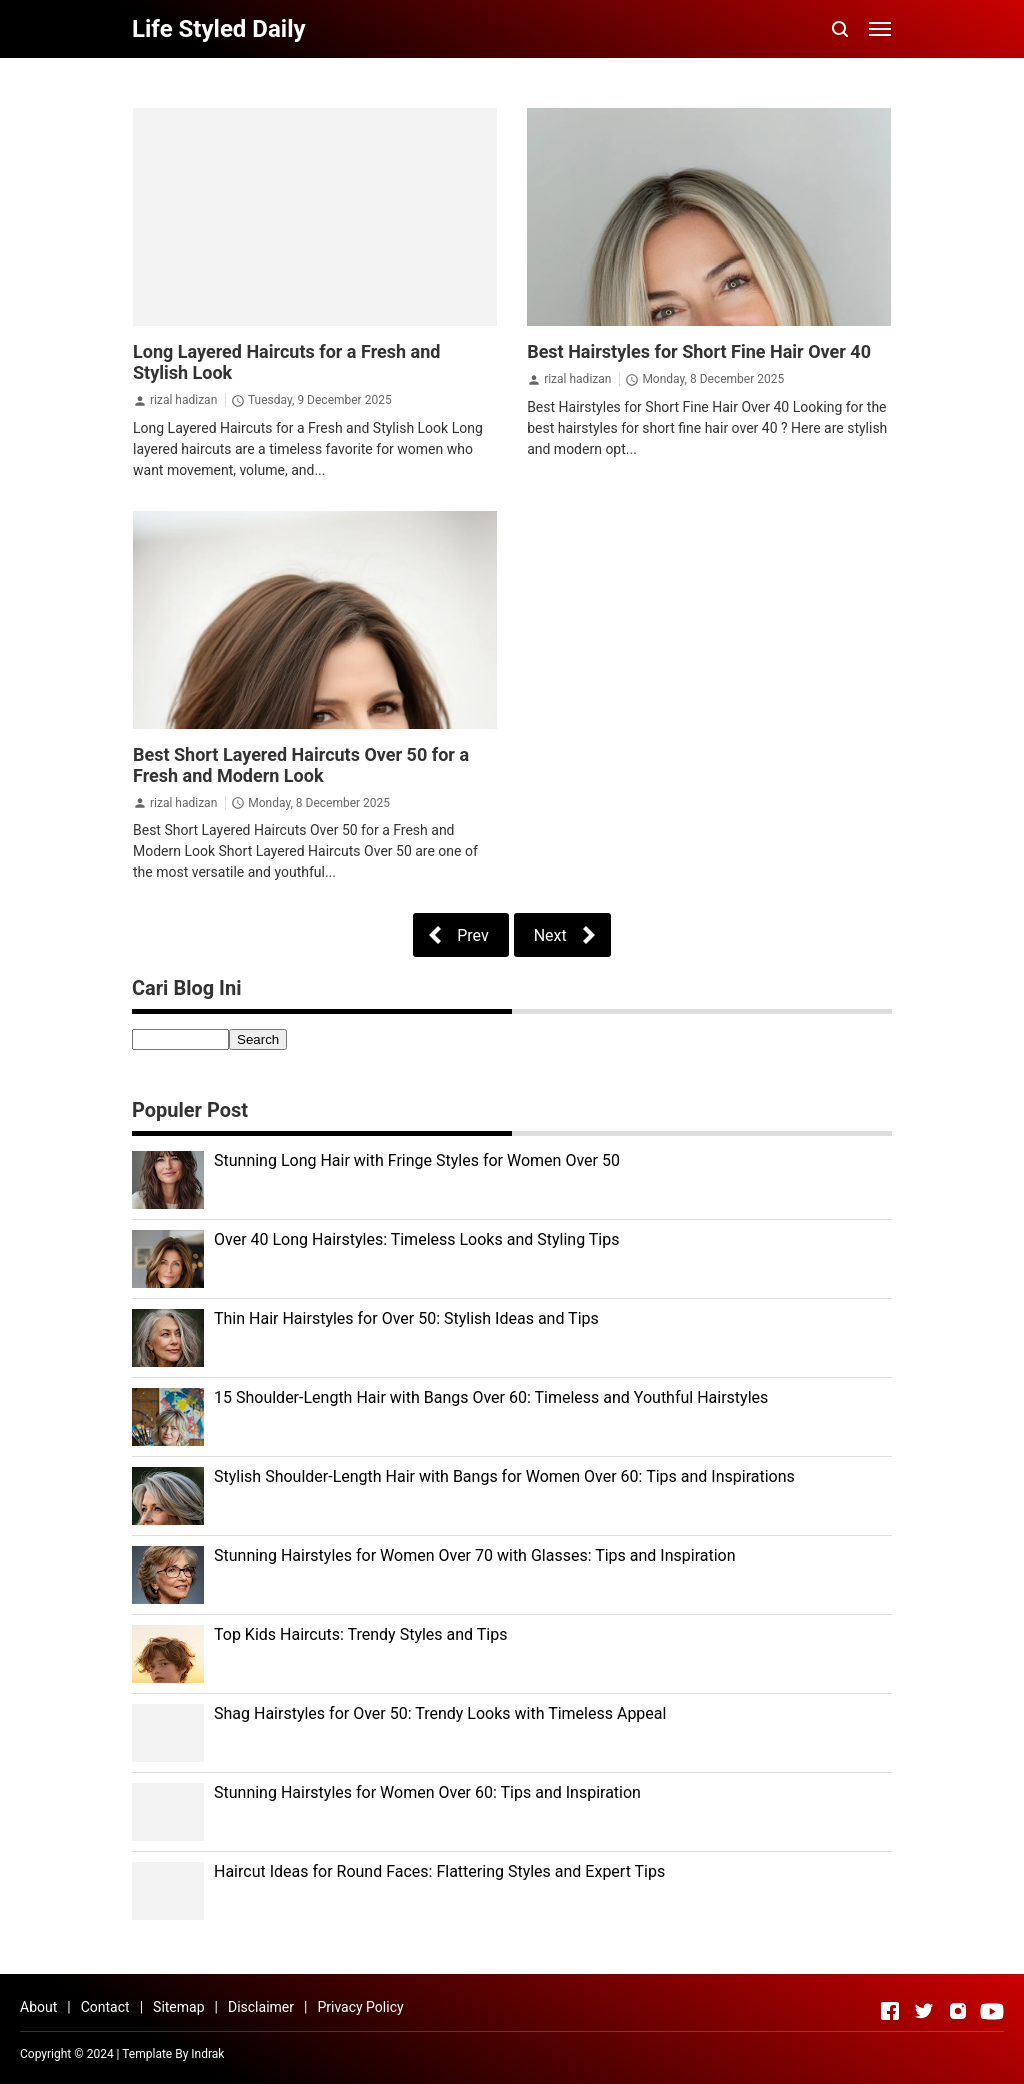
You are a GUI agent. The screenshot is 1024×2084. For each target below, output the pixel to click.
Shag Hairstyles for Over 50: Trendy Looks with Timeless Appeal (440, 1713)
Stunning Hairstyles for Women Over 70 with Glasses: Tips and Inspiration (475, 1555)
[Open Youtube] (992, 2011)
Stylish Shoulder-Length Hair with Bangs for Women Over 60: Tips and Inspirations (504, 1476)
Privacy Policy (360, 2007)
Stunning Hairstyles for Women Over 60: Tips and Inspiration (427, 1792)
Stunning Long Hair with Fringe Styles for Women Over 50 (417, 1160)
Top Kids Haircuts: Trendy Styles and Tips (360, 1634)
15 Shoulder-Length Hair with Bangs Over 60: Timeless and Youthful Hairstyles (491, 1397)
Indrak (207, 2054)
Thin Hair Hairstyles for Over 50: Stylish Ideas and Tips (406, 1318)
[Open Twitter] (924, 2011)
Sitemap (178, 2007)
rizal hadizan (183, 400)
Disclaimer (261, 2007)
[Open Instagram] (958, 2011)
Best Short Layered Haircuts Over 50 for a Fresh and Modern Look (301, 765)
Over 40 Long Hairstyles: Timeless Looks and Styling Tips (416, 1239)
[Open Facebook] (890, 2011)
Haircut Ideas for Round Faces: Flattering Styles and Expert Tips (439, 1871)
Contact (105, 2007)
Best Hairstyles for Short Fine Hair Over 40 (699, 351)
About (38, 2007)
